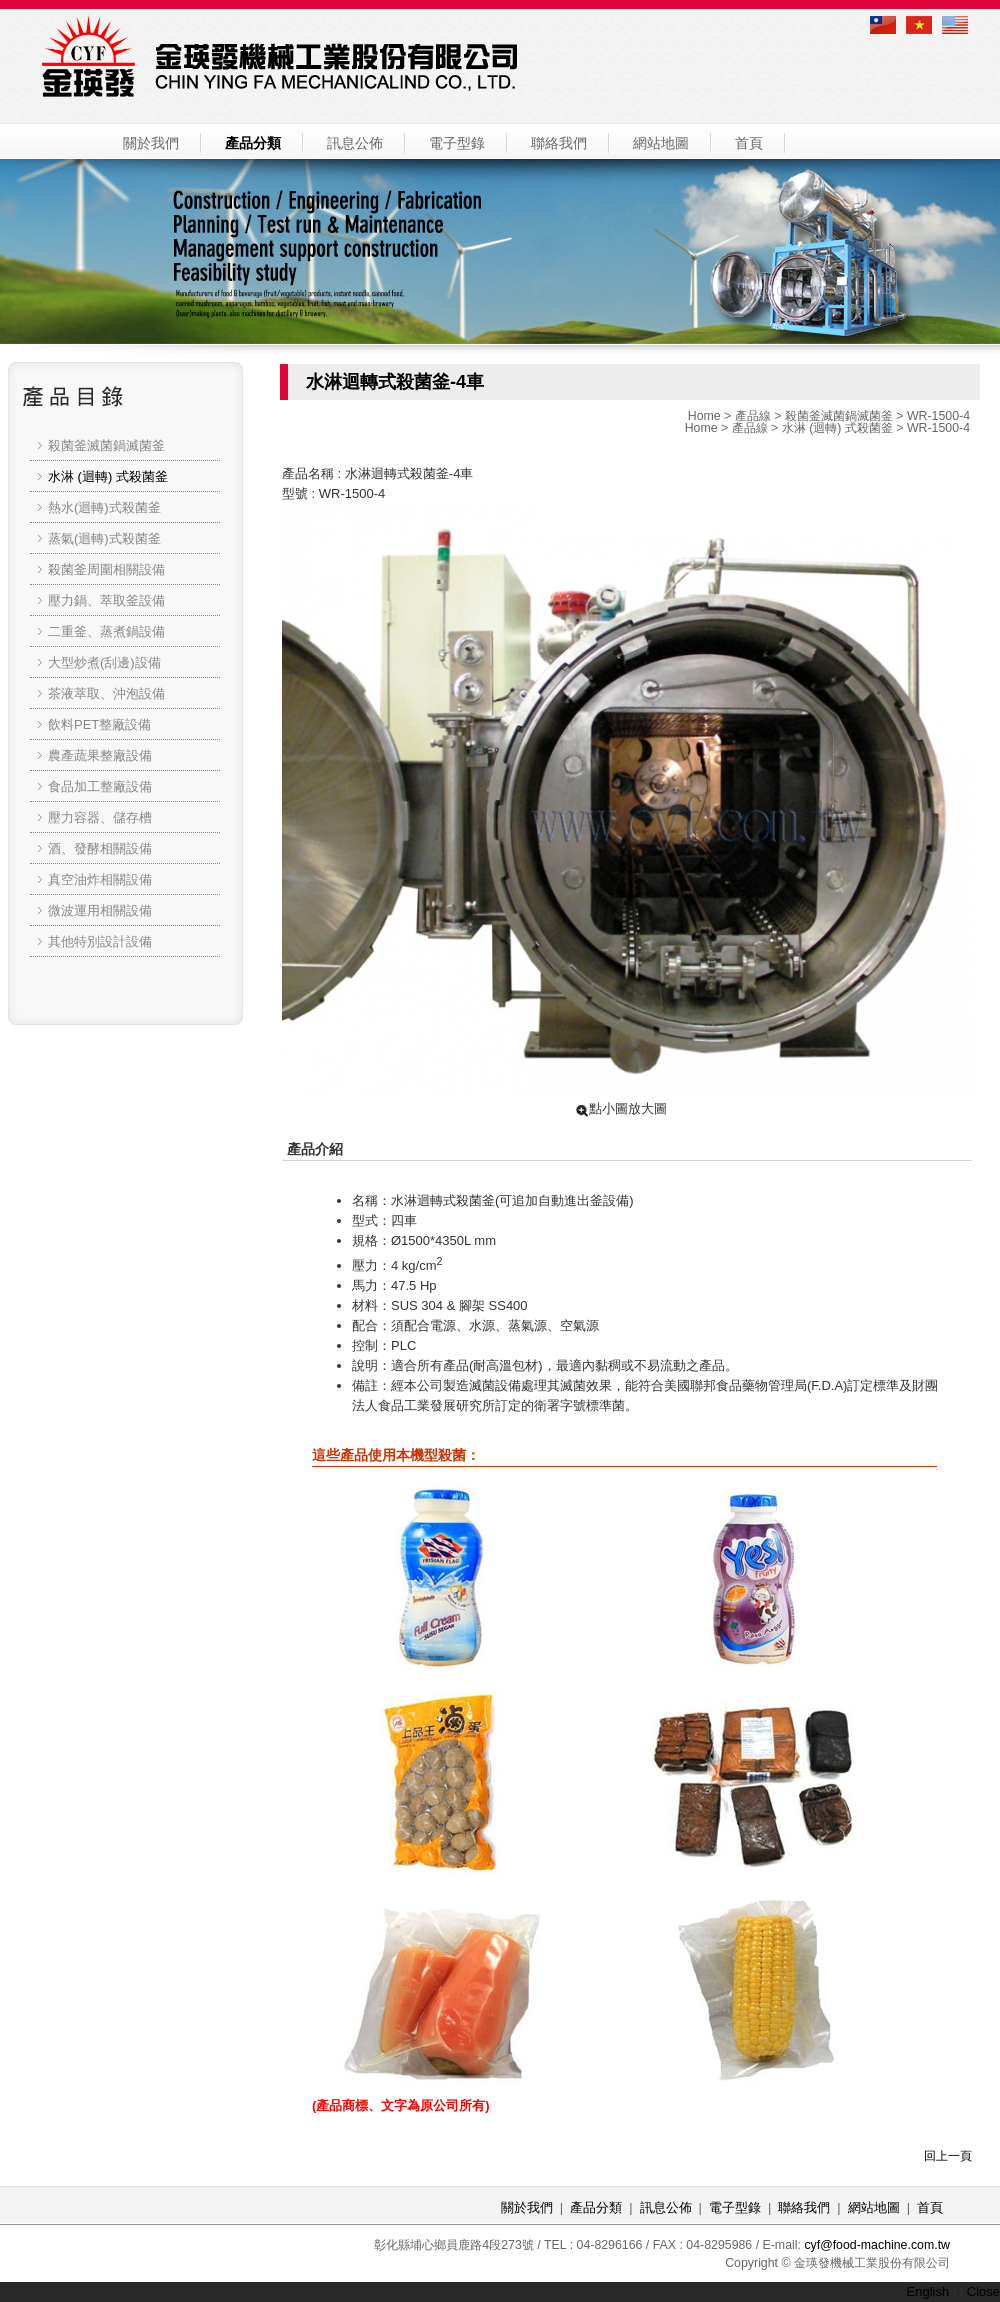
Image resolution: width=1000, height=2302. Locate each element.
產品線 (753, 416)
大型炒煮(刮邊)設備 (104, 662)
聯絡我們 (559, 143)
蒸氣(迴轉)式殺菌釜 (104, 538)
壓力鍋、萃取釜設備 (106, 600)
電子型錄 (457, 143)
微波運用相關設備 (100, 910)
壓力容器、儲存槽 (100, 817)
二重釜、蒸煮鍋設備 (106, 631)
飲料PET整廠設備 (99, 724)
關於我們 (151, 143)
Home (704, 416)
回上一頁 (948, 2156)
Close (983, 2291)
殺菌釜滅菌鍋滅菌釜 (839, 416)
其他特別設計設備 (100, 941)
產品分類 (253, 143)
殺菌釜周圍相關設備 (106, 569)
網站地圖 (661, 143)
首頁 (749, 143)
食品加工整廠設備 (100, 786)
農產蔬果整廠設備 (100, 755)
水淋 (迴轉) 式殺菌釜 (837, 428)
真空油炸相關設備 (100, 879)
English (928, 2291)
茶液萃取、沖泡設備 (106, 693)
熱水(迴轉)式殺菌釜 (104, 507)
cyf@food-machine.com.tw (877, 2245)
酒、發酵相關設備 (100, 848)
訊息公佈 (355, 143)
